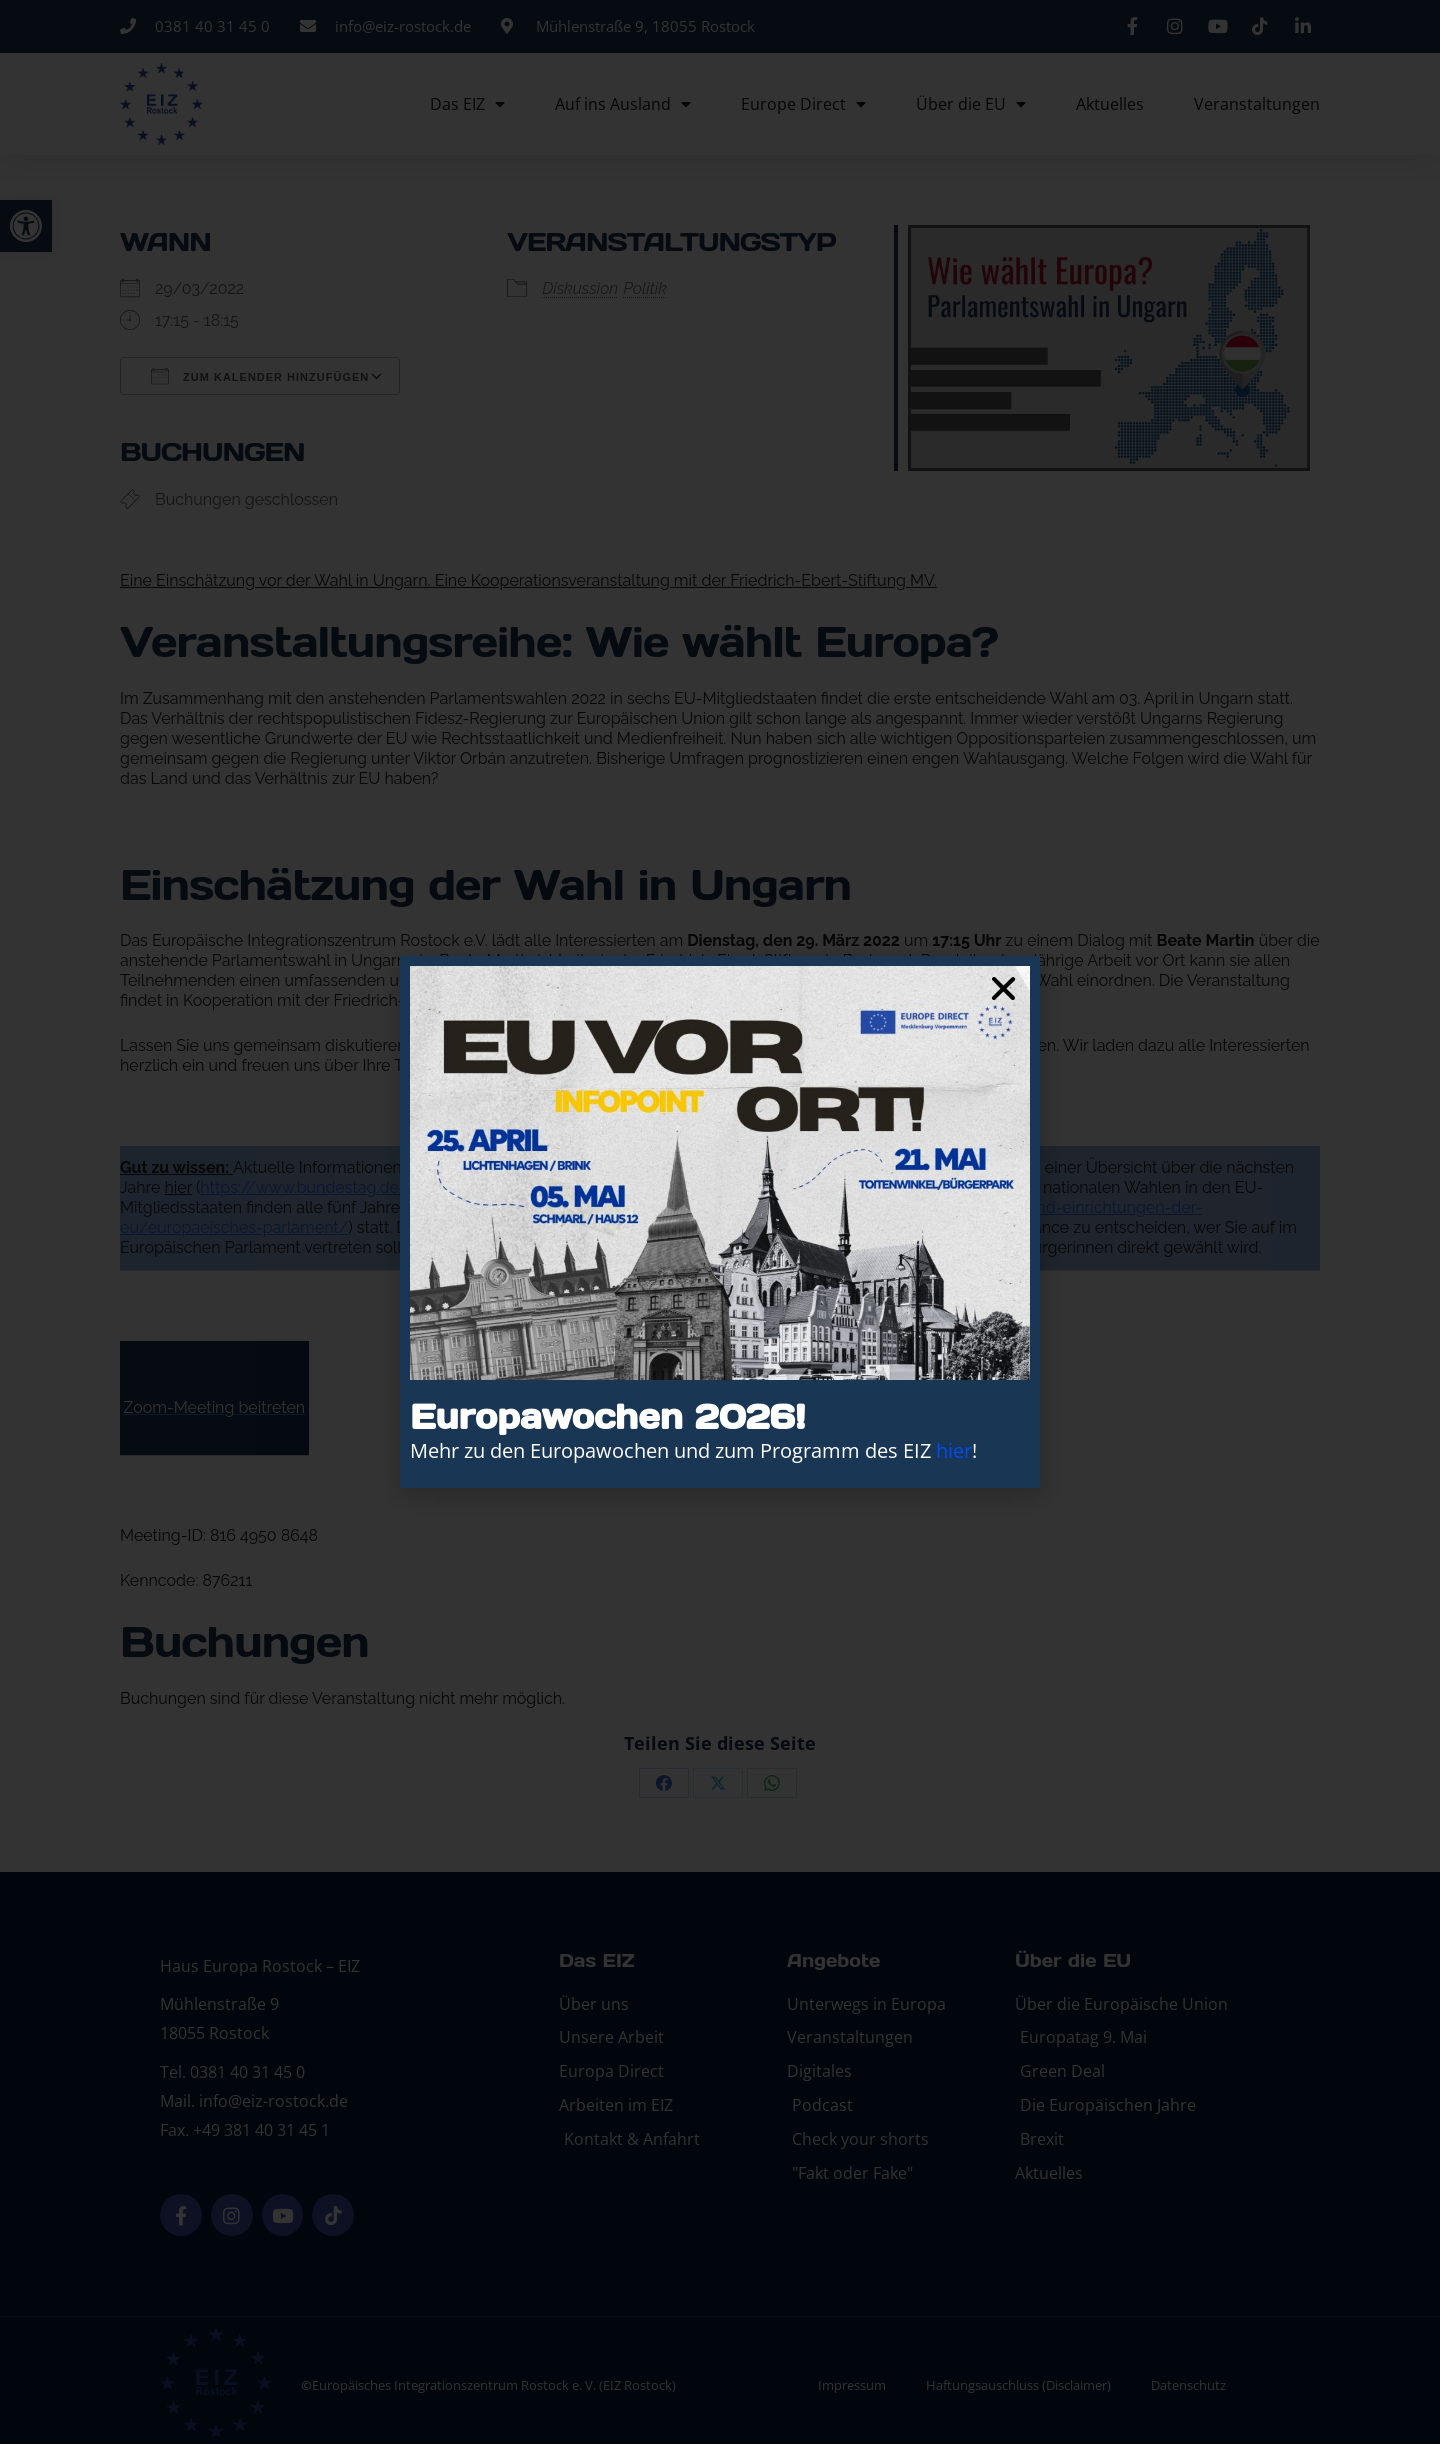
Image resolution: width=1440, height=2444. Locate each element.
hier (954, 1450)
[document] (720, 1222)
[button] (1003, 988)
